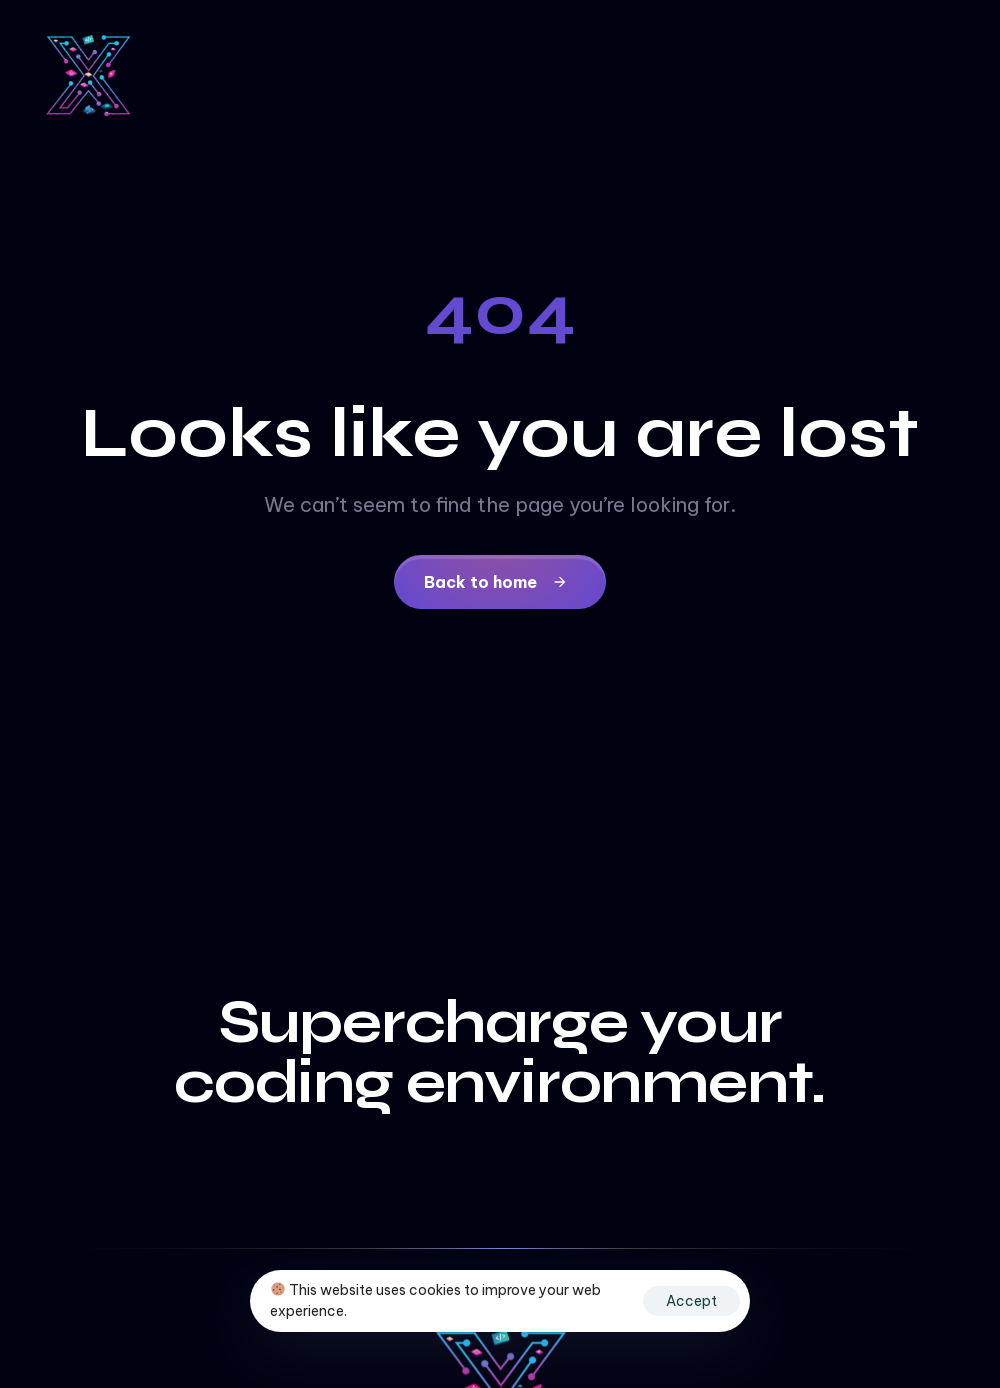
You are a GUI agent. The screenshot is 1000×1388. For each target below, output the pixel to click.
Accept (691, 1301)
